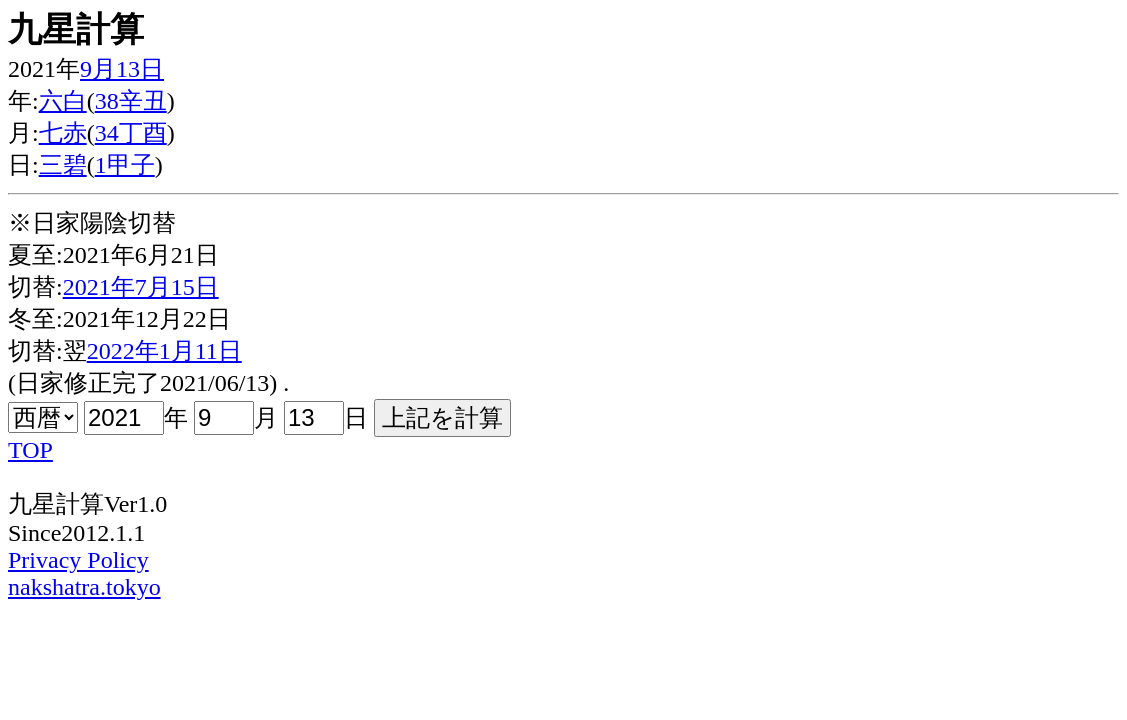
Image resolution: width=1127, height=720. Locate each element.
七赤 (63, 133)
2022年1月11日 (164, 351)
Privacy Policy (78, 560)
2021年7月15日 (141, 287)
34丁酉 (131, 133)
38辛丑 (131, 101)
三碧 (63, 165)
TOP (30, 450)
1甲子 (125, 165)
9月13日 (122, 69)
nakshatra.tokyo (84, 587)
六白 (63, 101)
